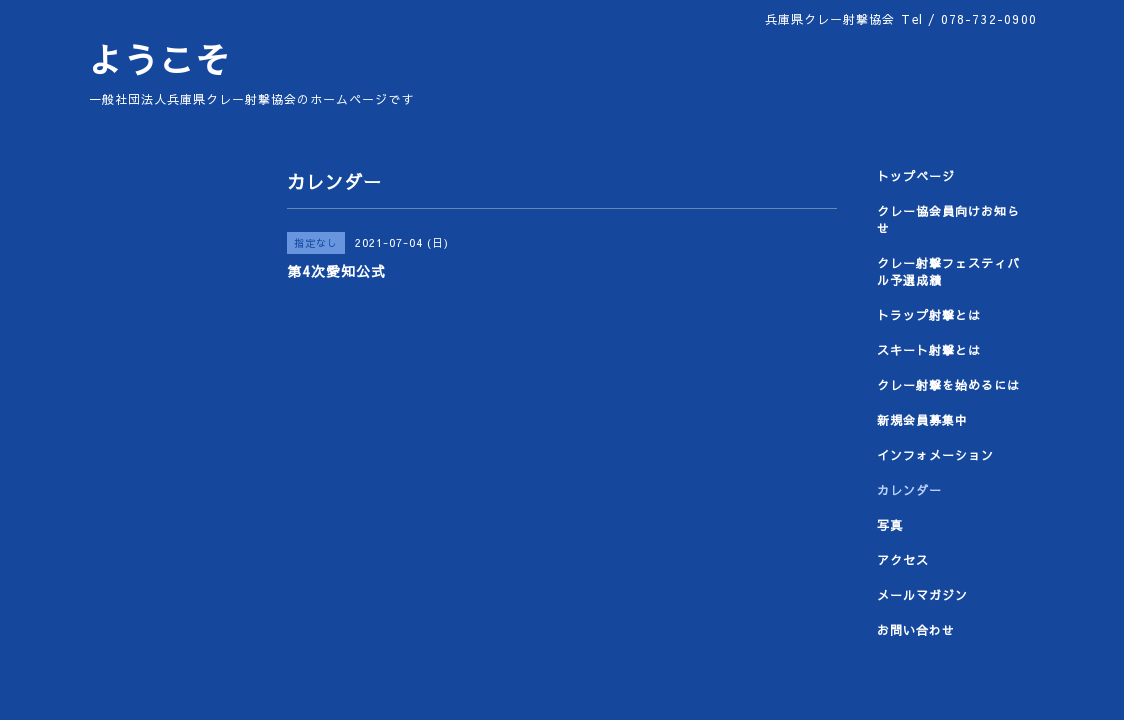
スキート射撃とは (929, 350)
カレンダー (909, 490)
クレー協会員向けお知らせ (948, 219)
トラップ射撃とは (929, 315)
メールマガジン (922, 595)
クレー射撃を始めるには (948, 385)
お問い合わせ (916, 630)
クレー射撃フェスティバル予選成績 (948, 271)
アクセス (903, 560)
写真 (890, 525)
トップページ (916, 176)
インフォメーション (935, 455)
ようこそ (159, 59)
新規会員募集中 (922, 420)
